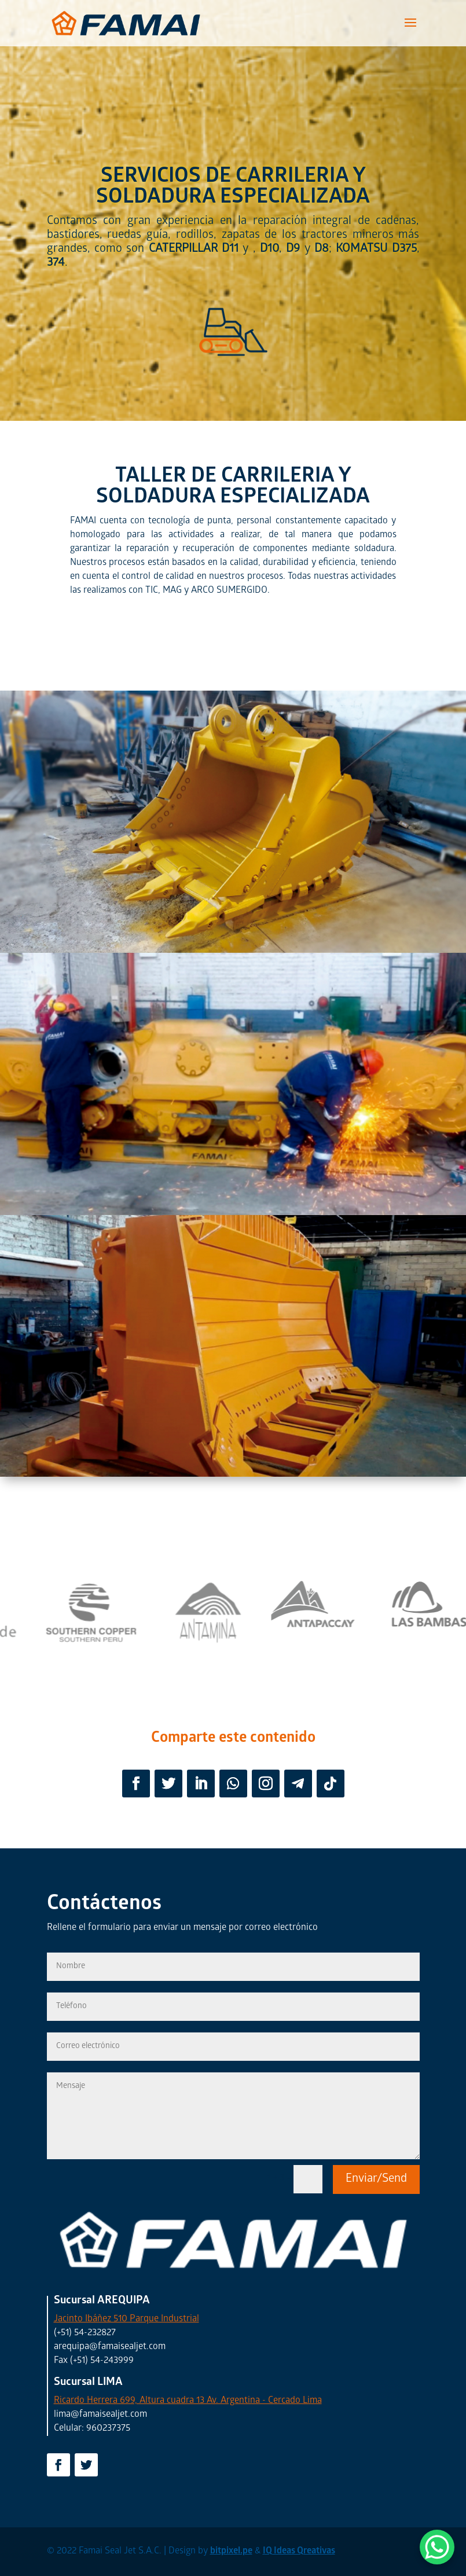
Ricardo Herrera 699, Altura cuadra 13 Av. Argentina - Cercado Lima (188, 2400)
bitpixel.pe (231, 2551)
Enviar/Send (376, 2179)
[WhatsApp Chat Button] (437, 2547)
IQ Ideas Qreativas (299, 2551)
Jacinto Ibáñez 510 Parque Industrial (126, 2319)
